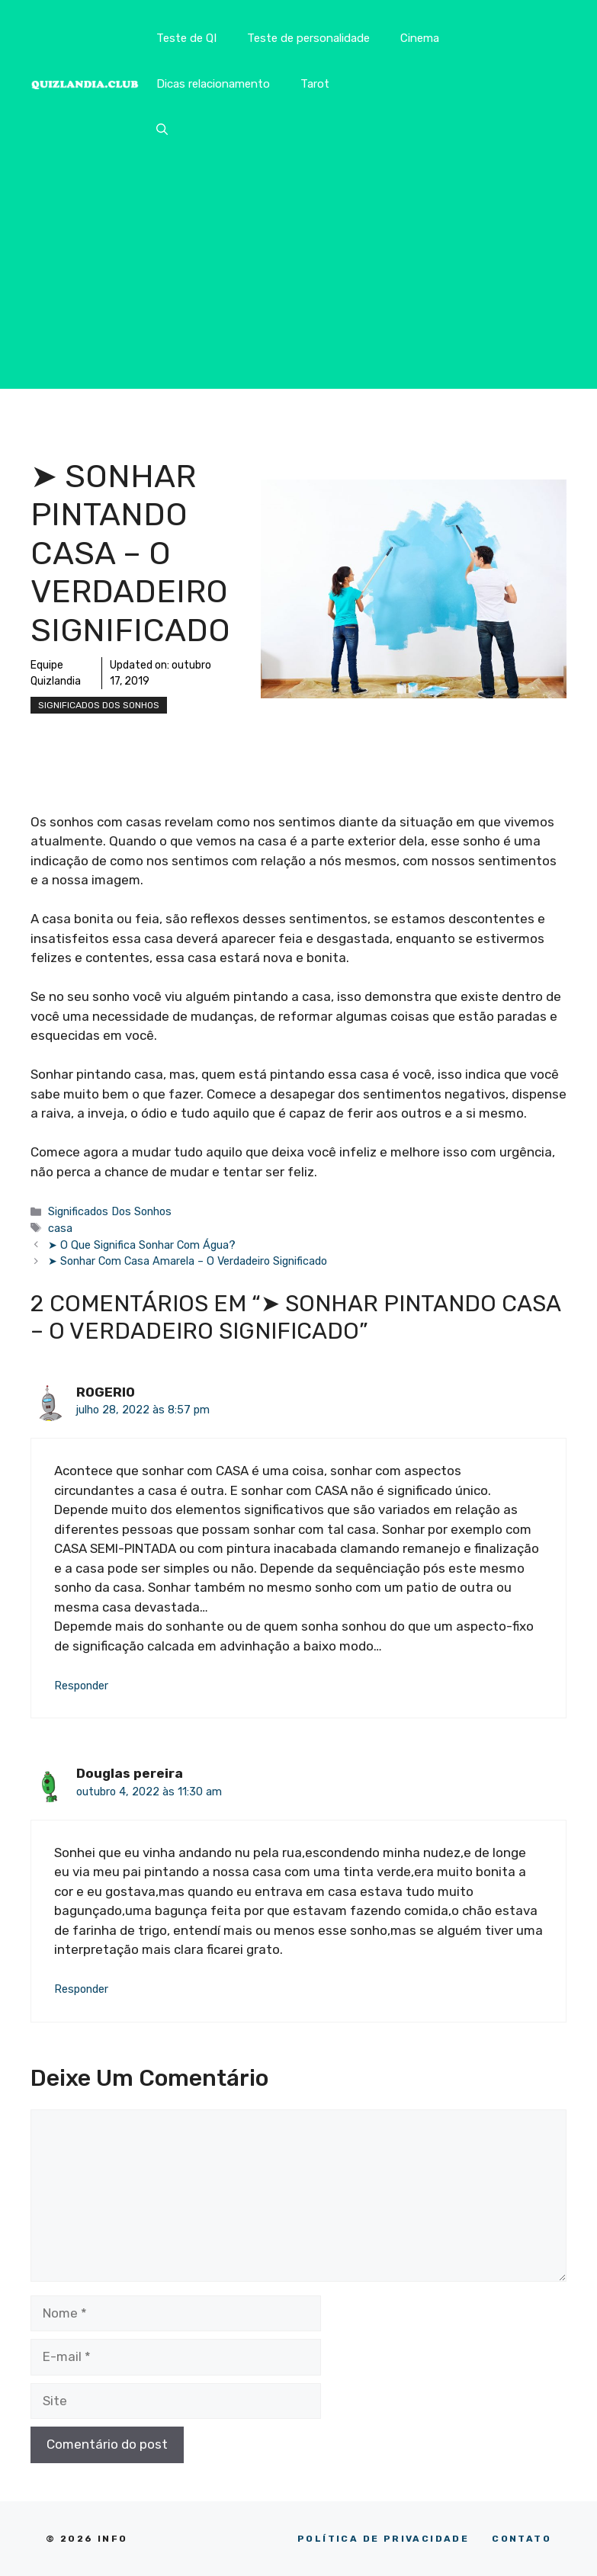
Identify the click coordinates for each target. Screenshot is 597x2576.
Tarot (314, 84)
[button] (162, 129)
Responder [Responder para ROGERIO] (81, 1685)
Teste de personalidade (308, 38)
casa (60, 1228)
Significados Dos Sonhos (98, 705)
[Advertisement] (298, 282)
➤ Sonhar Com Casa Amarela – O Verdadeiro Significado (187, 1261)
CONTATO (521, 2538)
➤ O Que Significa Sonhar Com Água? (142, 1245)
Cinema (419, 38)
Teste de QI (186, 38)
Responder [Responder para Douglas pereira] (81, 1989)
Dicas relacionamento (213, 84)
